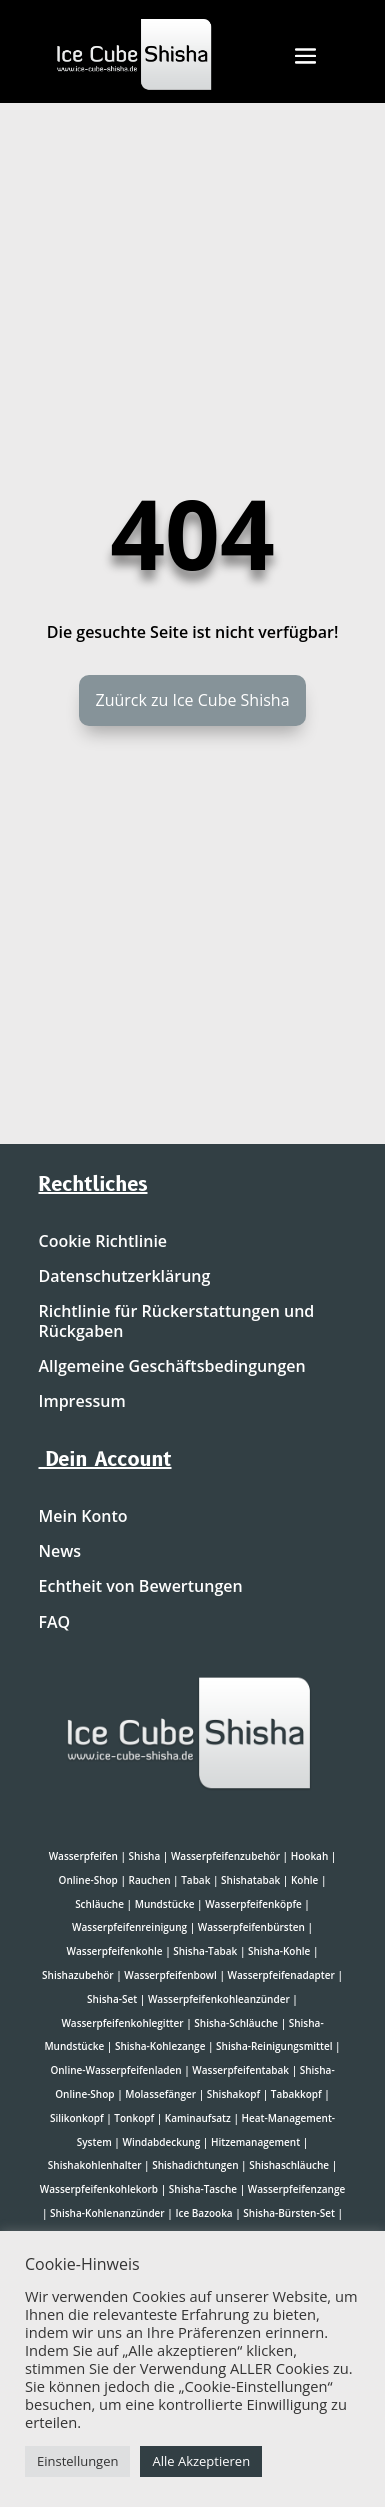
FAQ (55, 1623)
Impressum (82, 1402)
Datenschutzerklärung (125, 1277)
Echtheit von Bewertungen (141, 1587)
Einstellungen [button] (77, 2461)
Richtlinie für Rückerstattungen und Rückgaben (177, 1321)
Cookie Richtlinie (103, 1242)
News (60, 1552)
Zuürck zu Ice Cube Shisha (192, 700)
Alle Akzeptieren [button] (201, 2461)
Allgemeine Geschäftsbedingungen (172, 1367)
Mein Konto (83, 1517)
